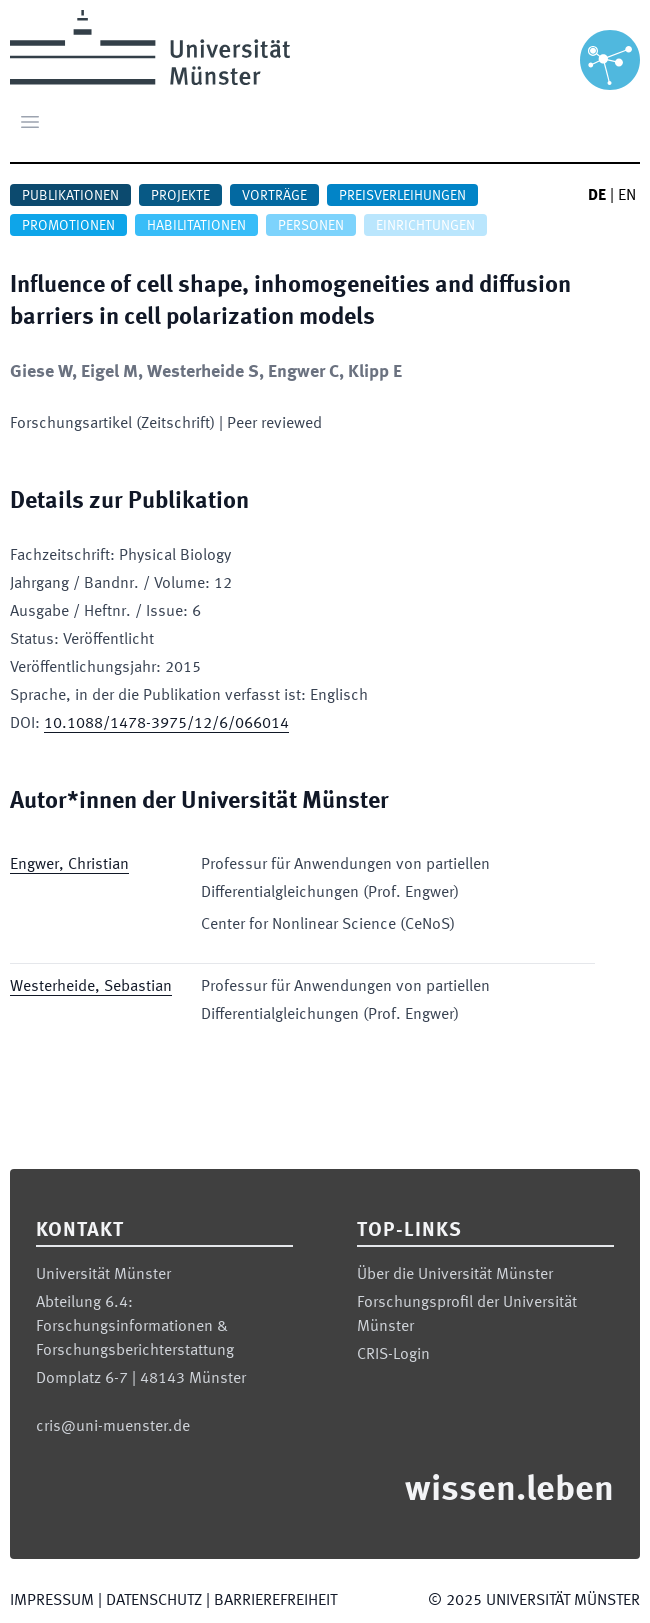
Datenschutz (154, 1601)
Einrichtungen (425, 226)
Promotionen (68, 226)
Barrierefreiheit (275, 1601)
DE (597, 196)
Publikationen (70, 196)
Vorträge (274, 196)
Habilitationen (196, 226)
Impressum (52, 1601)
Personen (311, 226)
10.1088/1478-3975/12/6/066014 (166, 724)
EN (627, 196)
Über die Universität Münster (455, 1275)
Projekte (180, 196)
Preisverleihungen (402, 196)
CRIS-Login (393, 1355)
